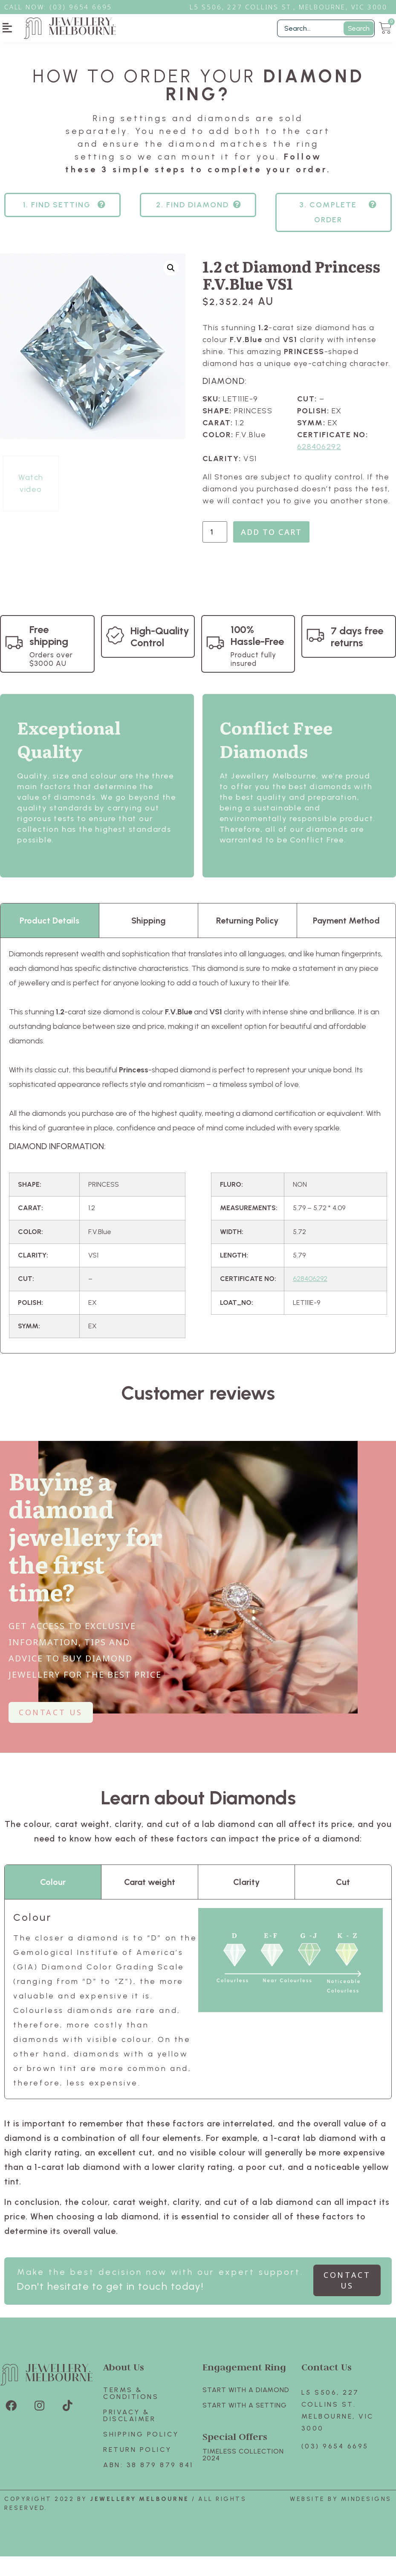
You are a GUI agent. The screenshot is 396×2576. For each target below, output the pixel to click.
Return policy (137, 2469)
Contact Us (326, 2386)
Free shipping (48, 655)
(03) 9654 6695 (335, 2466)
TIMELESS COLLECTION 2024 (243, 2474)
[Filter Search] (326, 28)
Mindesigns (366, 2518)
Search (359, 28)
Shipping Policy (141, 2454)
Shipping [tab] (148, 940)
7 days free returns (357, 656)
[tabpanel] (198, 1165)
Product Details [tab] (49, 940)
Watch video (30, 503)
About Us (123, 2386)
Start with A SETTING (244, 2425)
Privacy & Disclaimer (129, 2435)
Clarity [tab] (246, 1901)
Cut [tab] (343, 1901)
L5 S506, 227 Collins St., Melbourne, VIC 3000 (288, 7)
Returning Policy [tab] (247, 940)
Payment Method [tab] (346, 940)
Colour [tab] (53, 1901)
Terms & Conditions (131, 2412)
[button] (7, 28)
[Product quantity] (214, 551)
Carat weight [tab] (149, 1901)
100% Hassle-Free (257, 655)
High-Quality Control (159, 656)
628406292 (319, 466)
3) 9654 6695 (85, 7)
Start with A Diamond (245, 2409)
